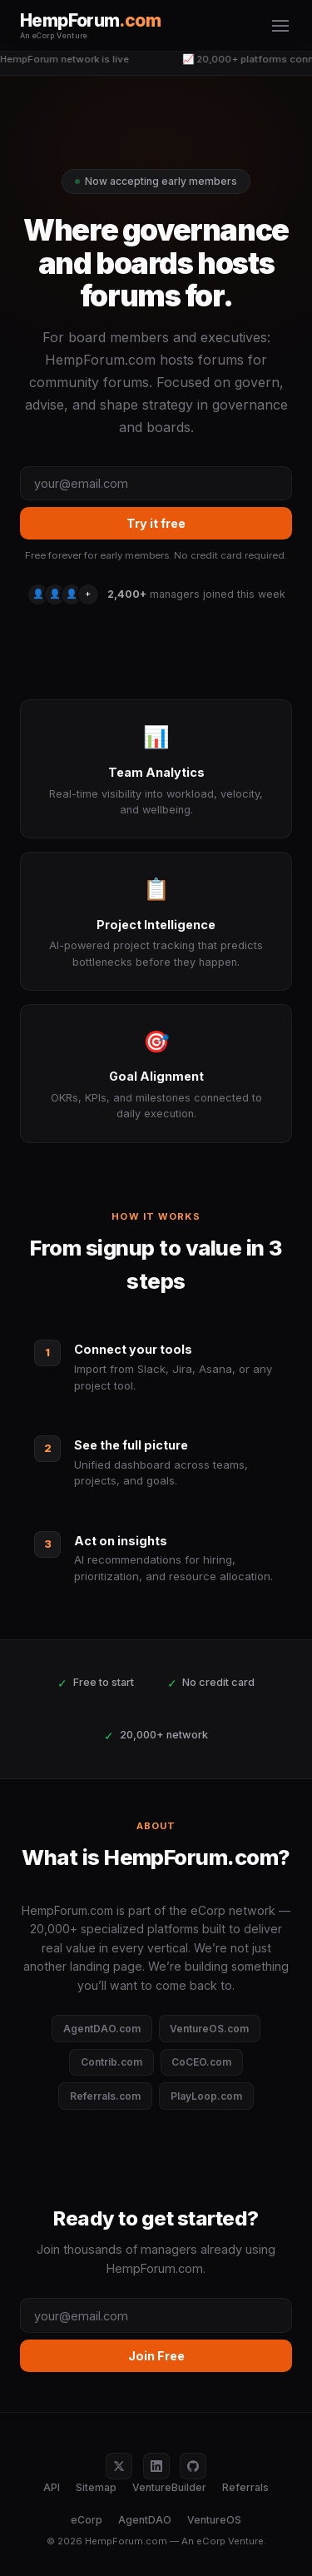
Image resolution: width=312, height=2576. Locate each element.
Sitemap (96, 2487)
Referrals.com (105, 2096)
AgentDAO (144, 2520)
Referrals (245, 2487)
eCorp (86, 2520)
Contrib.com (111, 2062)
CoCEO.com (201, 2062)
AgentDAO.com (102, 2028)
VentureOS (214, 2520)
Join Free (156, 2356)
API (51, 2487)
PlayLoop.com (206, 2096)
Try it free (156, 523)
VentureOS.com (209, 2028)
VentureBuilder (169, 2487)
